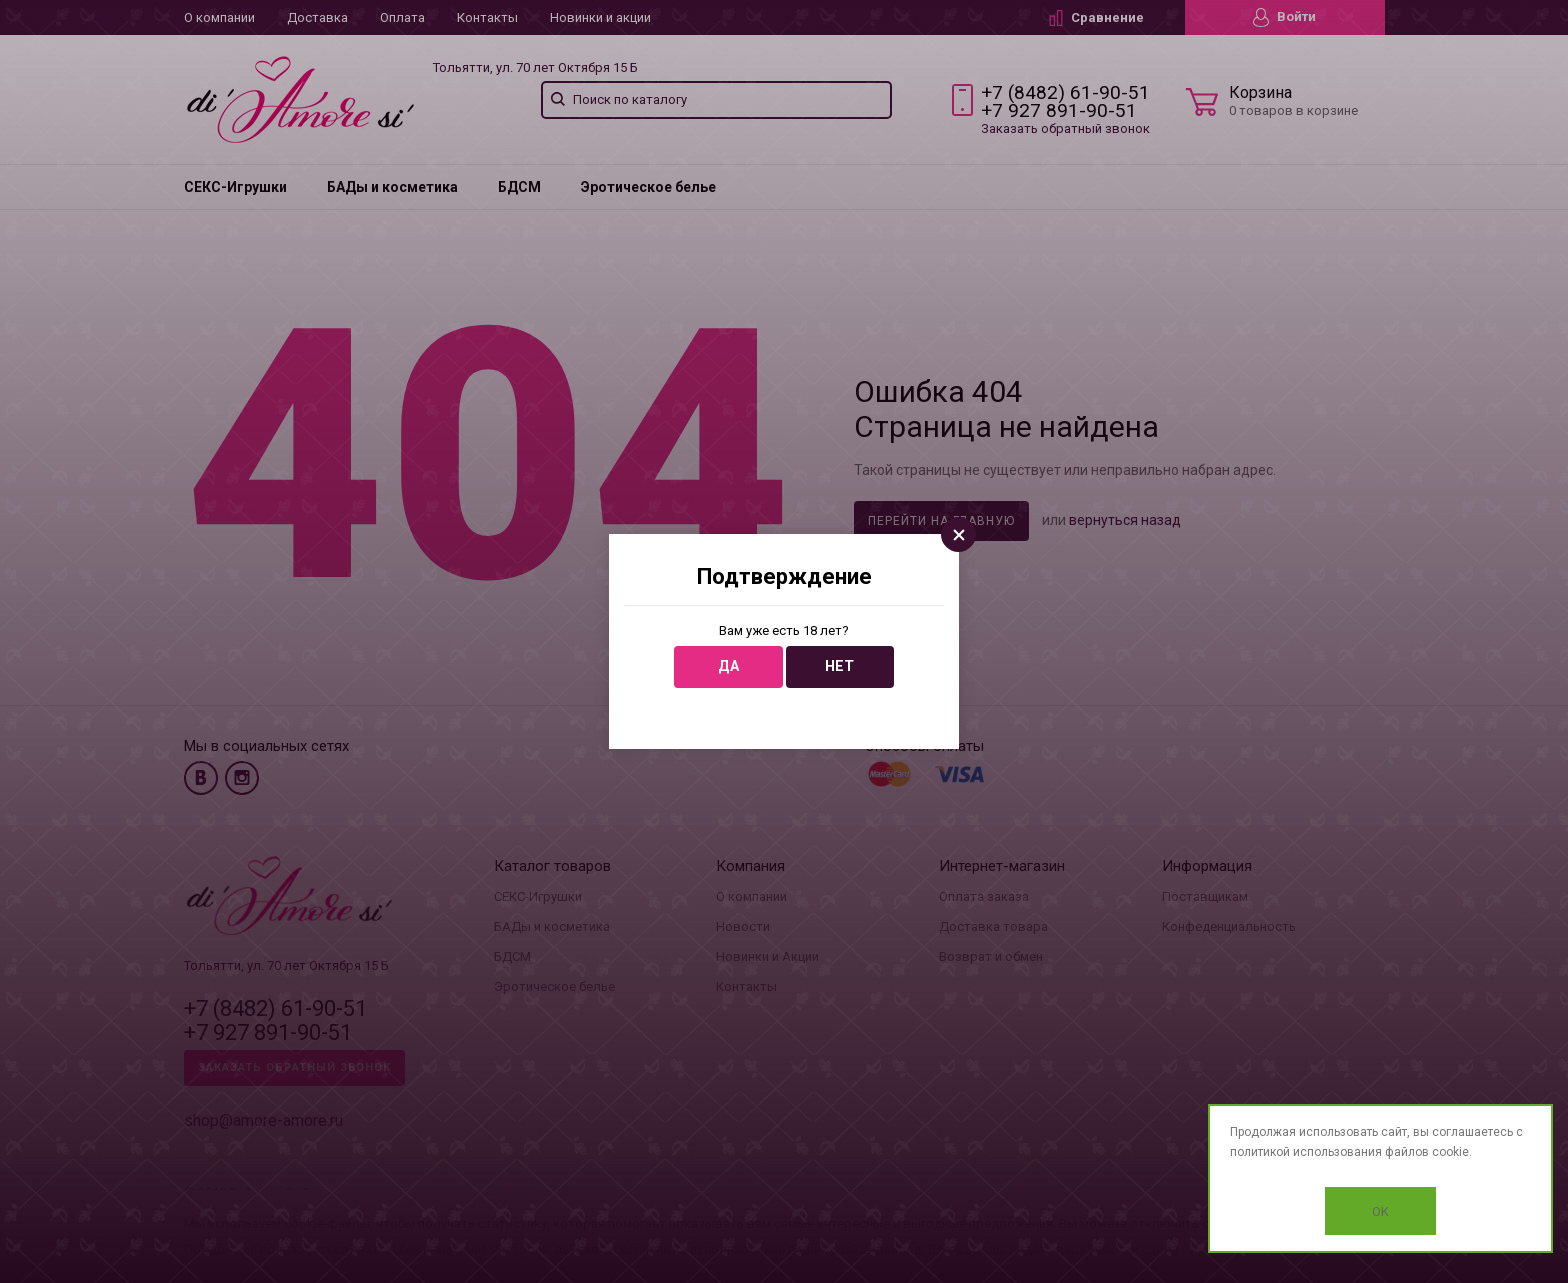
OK (1380, 1211)
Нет (839, 666)
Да (728, 666)
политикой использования (1306, 1152)
